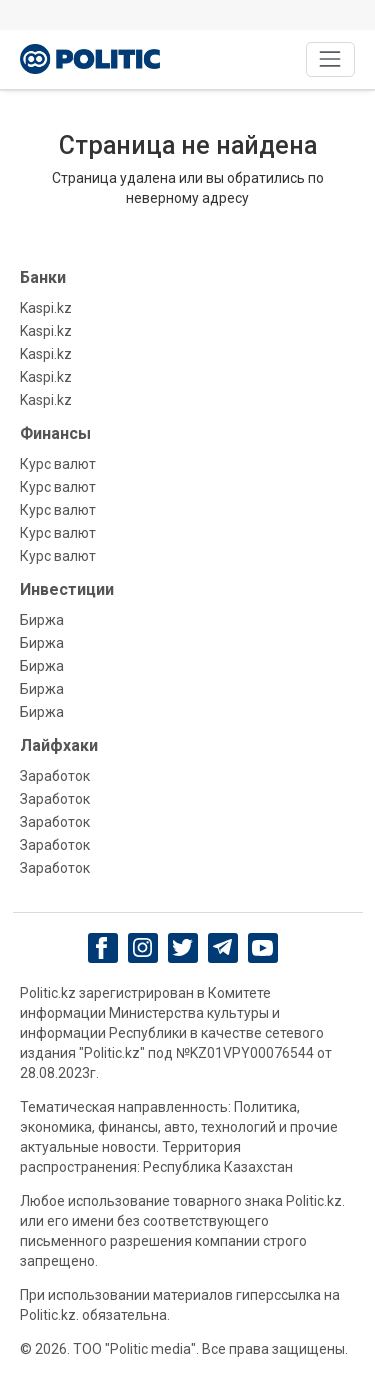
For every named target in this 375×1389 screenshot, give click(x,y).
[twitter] (182, 947)
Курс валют (58, 464)
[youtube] (262, 948)
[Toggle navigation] (330, 59)
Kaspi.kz (46, 308)
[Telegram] (222, 948)
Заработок (55, 776)
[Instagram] (142, 948)
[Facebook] (102, 948)
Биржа (42, 620)
